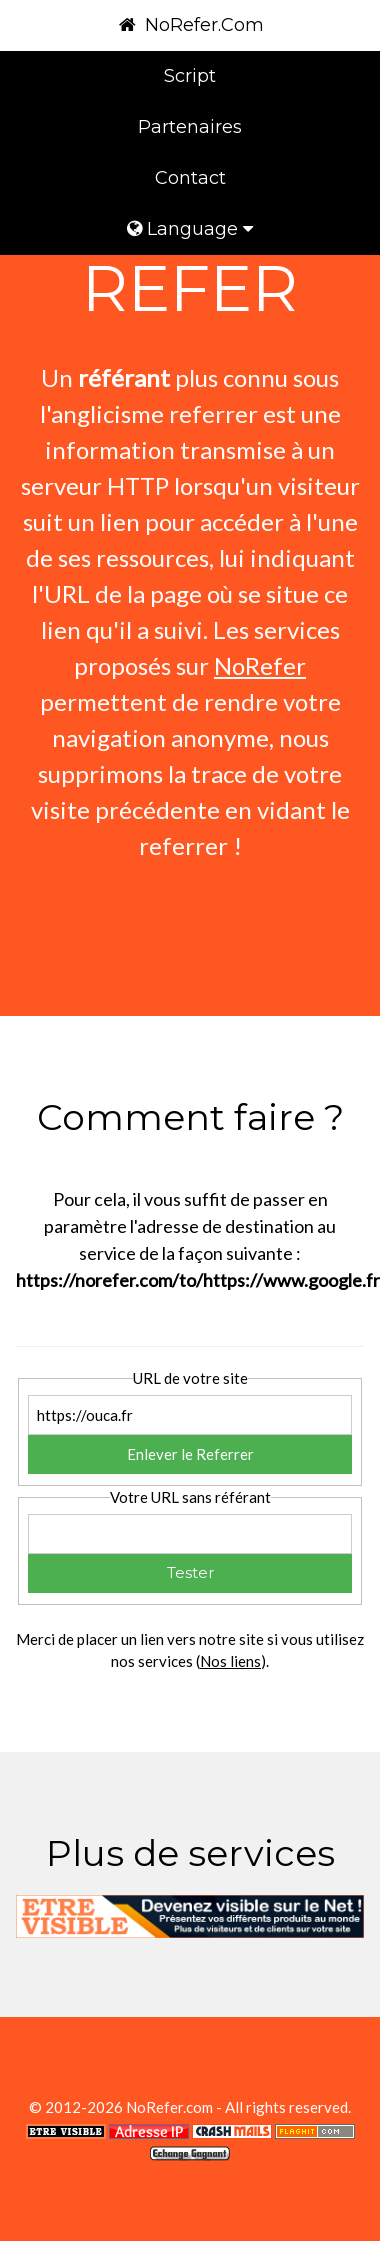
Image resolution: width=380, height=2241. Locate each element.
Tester (190, 1572)
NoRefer (260, 665)
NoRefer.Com (189, 25)
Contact (190, 178)
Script (190, 76)
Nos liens (230, 1661)
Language (190, 229)
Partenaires (190, 127)
